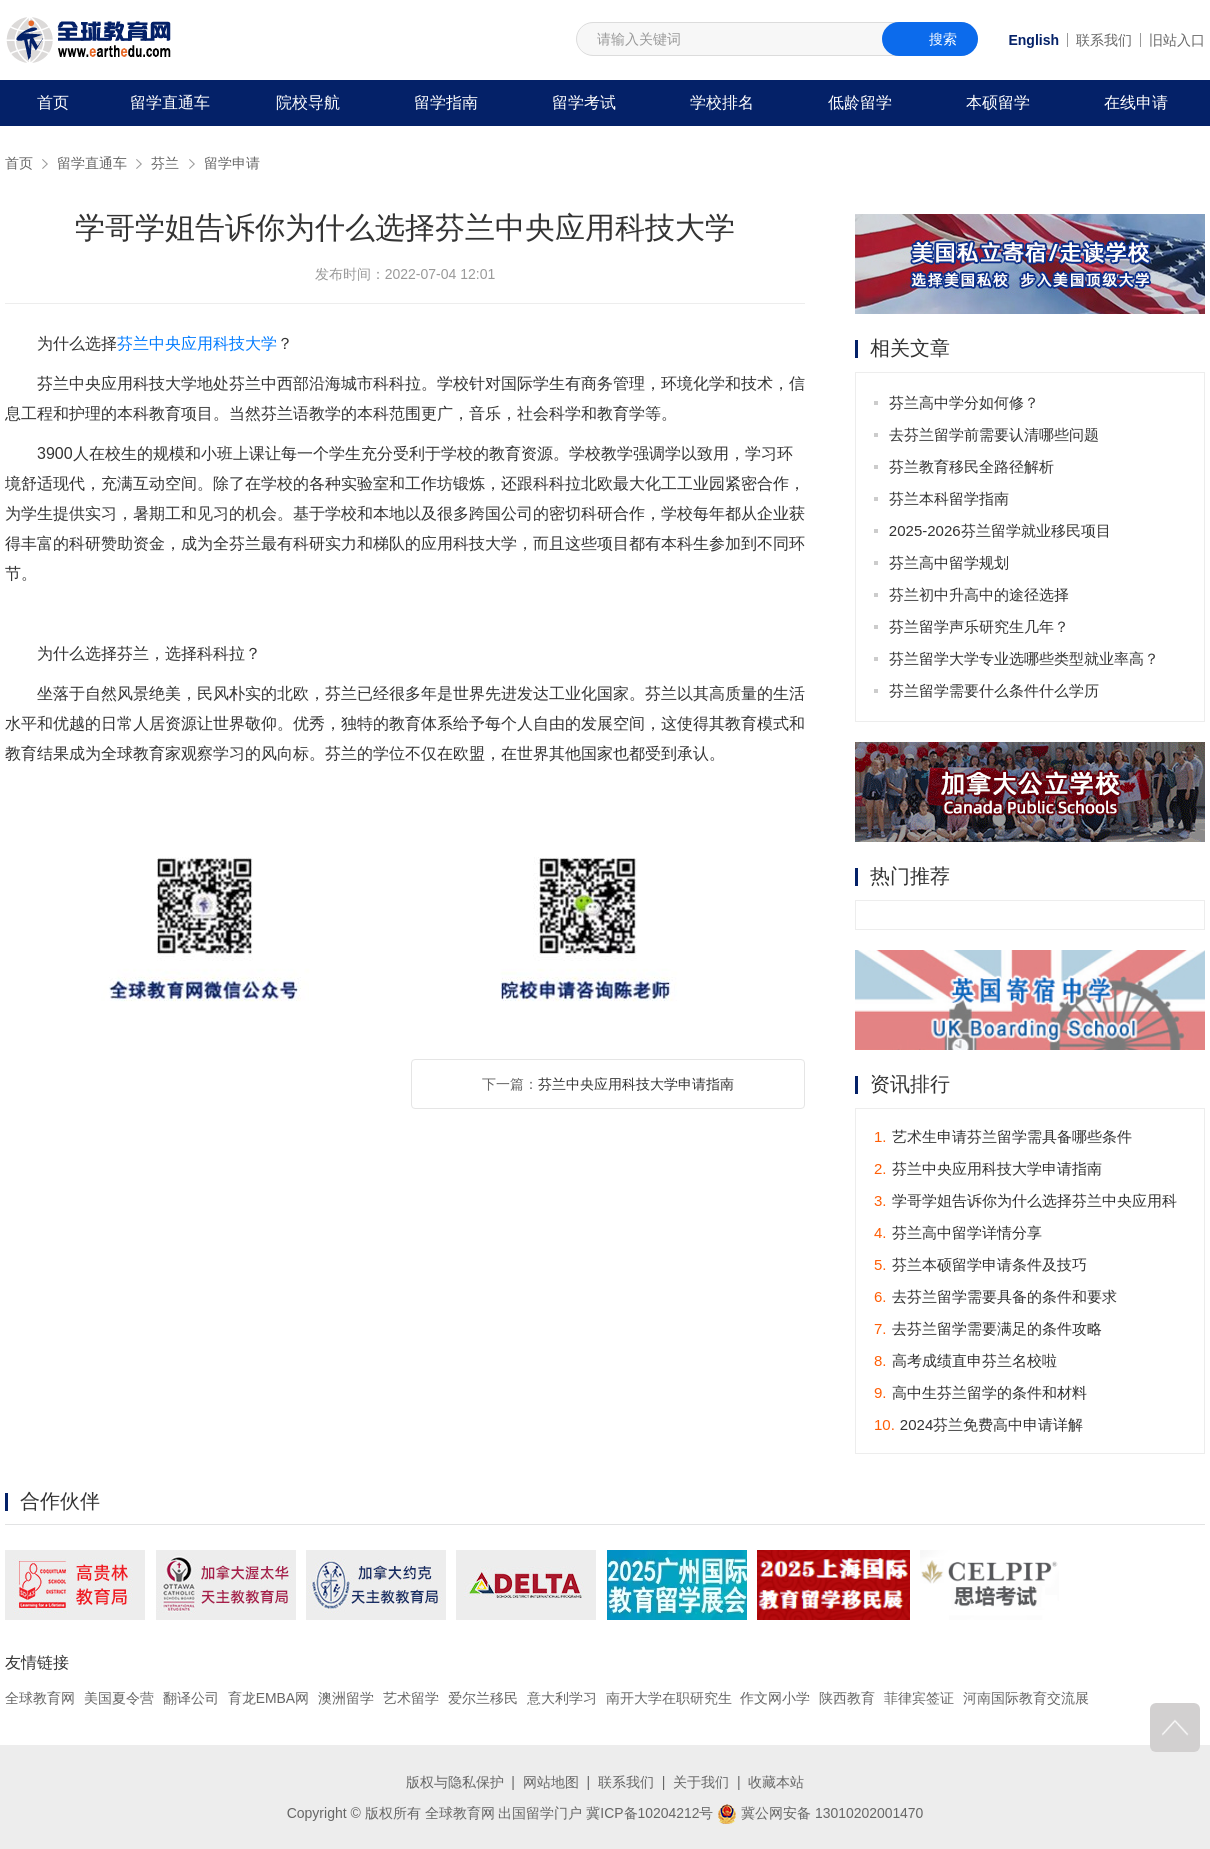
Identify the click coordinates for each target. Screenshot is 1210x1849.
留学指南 (446, 102)
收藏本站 (776, 1782)
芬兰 (165, 163)
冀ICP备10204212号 (650, 1812)
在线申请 (1136, 102)
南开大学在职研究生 (669, 1698)
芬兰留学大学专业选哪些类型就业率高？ (1024, 658)
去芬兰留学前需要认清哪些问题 (994, 434)
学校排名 (722, 102)
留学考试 (584, 102)
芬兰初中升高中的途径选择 (979, 594)
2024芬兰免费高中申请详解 (978, 1424)
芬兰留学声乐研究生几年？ (979, 626)
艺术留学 (411, 1698)
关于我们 (701, 1782)
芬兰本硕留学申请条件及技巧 (980, 1264)
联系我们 (1104, 40)
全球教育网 (40, 1698)
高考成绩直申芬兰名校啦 (965, 1360)
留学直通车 (170, 102)
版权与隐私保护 (455, 1782)
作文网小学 (776, 1698)
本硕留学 (998, 102)
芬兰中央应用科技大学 (197, 343)
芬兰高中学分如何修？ (964, 402)
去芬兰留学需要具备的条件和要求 (995, 1296)
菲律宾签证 (919, 1698)
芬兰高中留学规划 (949, 562)
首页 (53, 102)
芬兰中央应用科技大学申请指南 (636, 1084)
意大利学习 (562, 1698)
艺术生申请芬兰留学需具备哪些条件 (1003, 1136)
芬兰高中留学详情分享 (958, 1232)
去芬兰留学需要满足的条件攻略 (988, 1328)
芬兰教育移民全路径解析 (971, 466)
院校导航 (308, 102)
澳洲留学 (346, 1698)
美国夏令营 (119, 1698)
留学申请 (232, 163)
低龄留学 (860, 102)
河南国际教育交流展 (1026, 1698)
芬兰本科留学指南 (949, 498)
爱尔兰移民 (483, 1698)
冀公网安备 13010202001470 (820, 1812)
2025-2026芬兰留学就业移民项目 (1000, 530)
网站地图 (551, 1782)
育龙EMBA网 (269, 1698)
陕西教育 (848, 1698)
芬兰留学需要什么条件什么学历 (994, 690)
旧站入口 (1177, 40)
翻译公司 (191, 1698)
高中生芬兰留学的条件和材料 (980, 1392)
